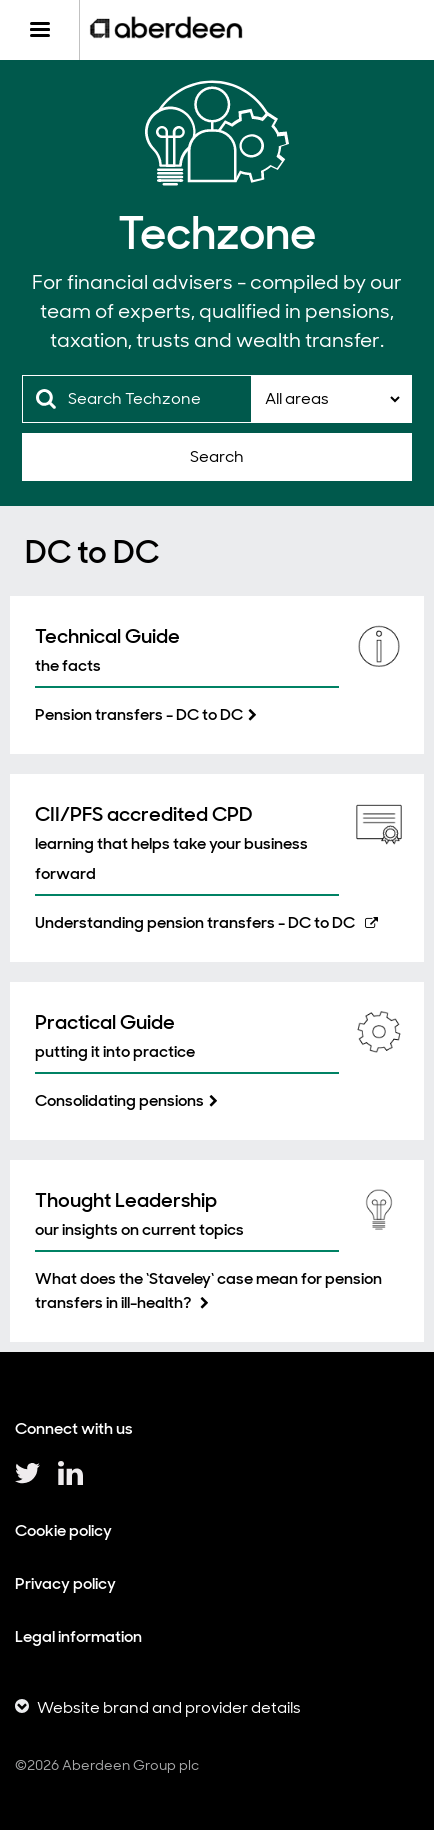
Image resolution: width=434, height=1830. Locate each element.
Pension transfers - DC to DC (139, 714)
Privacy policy (65, 1583)
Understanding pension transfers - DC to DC (195, 922)
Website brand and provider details (169, 1707)
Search (217, 456)
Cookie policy (63, 1530)
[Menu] (39, 30)
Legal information (78, 1636)
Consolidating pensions (119, 1100)
